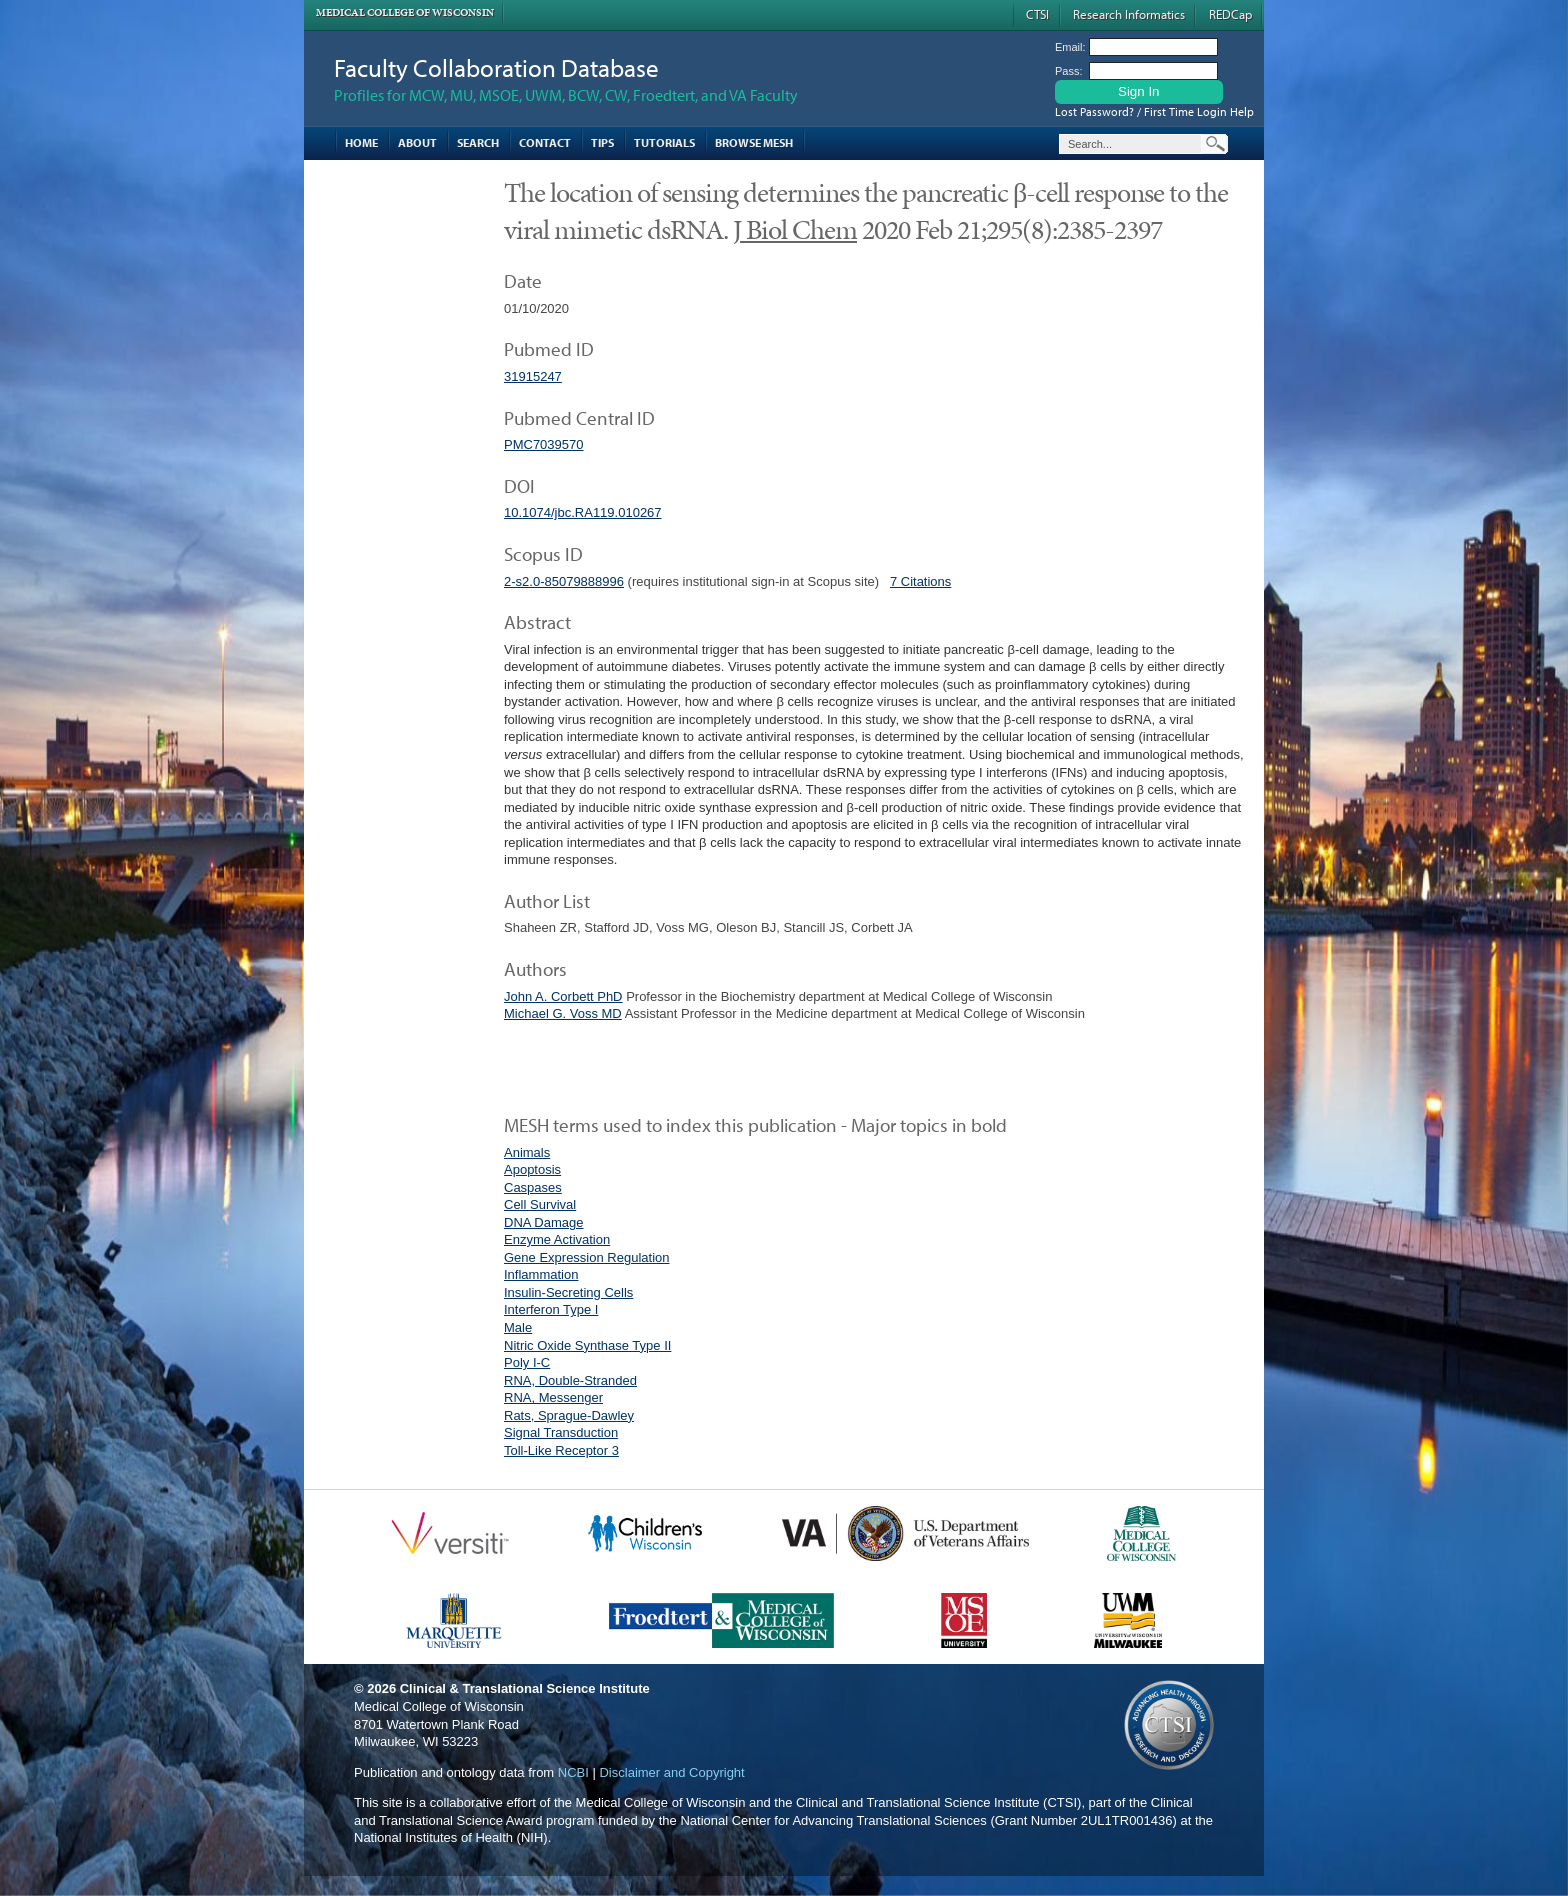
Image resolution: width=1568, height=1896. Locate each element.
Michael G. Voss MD (563, 1013)
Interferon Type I (551, 1309)
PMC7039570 (544, 444)
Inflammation (541, 1274)
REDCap (1230, 14)
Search (478, 142)
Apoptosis (532, 1169)
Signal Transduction (561, 1432)
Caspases (533, 1187)
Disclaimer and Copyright (671, 1772)
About (417, 142)
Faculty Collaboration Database (496, 67)
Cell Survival (540, 1204)
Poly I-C (527, 1362)
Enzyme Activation (557, 1239)
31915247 (533, 376)
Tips (602, 142)
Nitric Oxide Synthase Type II (587, 1345)
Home (361, 142)
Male (518, 1327)
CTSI (1037, 14)
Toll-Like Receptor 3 (561, 1450)
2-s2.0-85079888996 (564, 581)
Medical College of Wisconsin (405, 12)
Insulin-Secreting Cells (568, 1292)
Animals (527, 1152)
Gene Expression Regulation (587, 1257)
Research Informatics (1129, 14)
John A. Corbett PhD (563, 996)
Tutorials (664, 142)
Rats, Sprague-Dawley (569, 1415)
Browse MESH (754, 142)
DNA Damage (543, 1222)
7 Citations (920, 581)
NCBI (573, 1772)
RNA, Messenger (553, 1397)
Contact (545, 142)
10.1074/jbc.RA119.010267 (583, 512)
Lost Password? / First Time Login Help (1154, 111)
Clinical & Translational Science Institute (525, 1688)
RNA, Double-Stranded (570, 1380)
